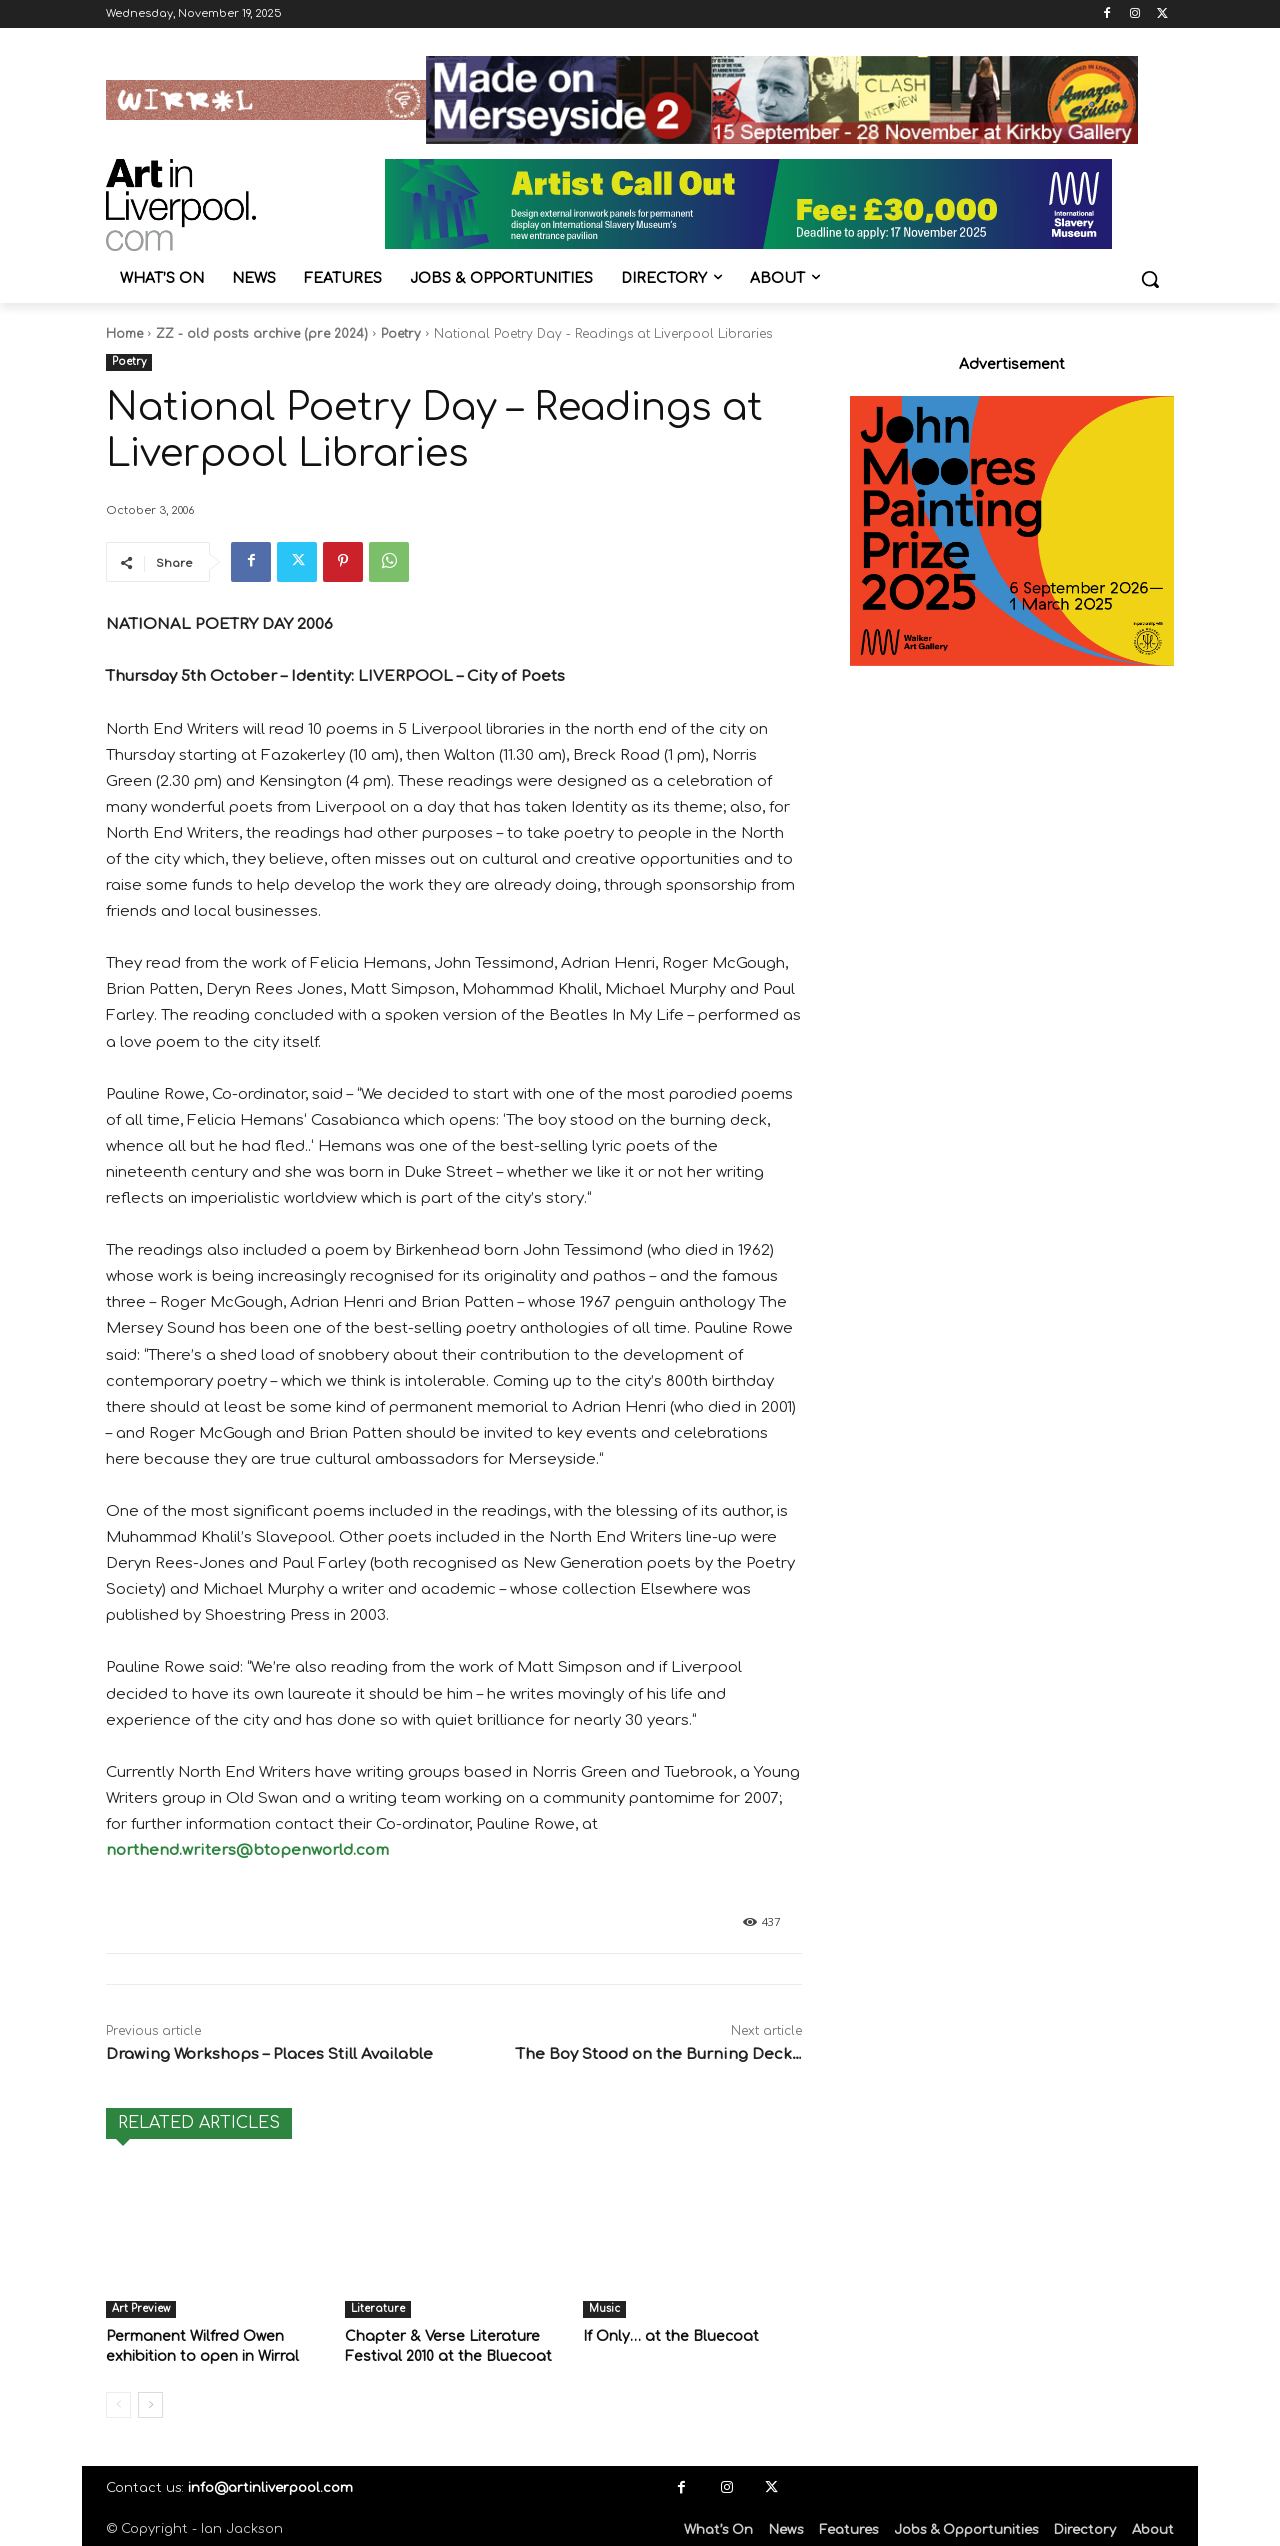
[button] (1150, 279)
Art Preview (141, 2308)
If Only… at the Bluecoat (665, 2336)
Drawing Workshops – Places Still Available (269, 2054)
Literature (378, 2308)
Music (604, 2308)
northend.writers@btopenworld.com (247, 1850)
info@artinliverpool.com (270, 2486)
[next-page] (150, 2403)
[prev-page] (118, 2403)
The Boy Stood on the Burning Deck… (659, 2054)
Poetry (401, 334)
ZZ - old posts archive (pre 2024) (262, 334)
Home (124, 334)
